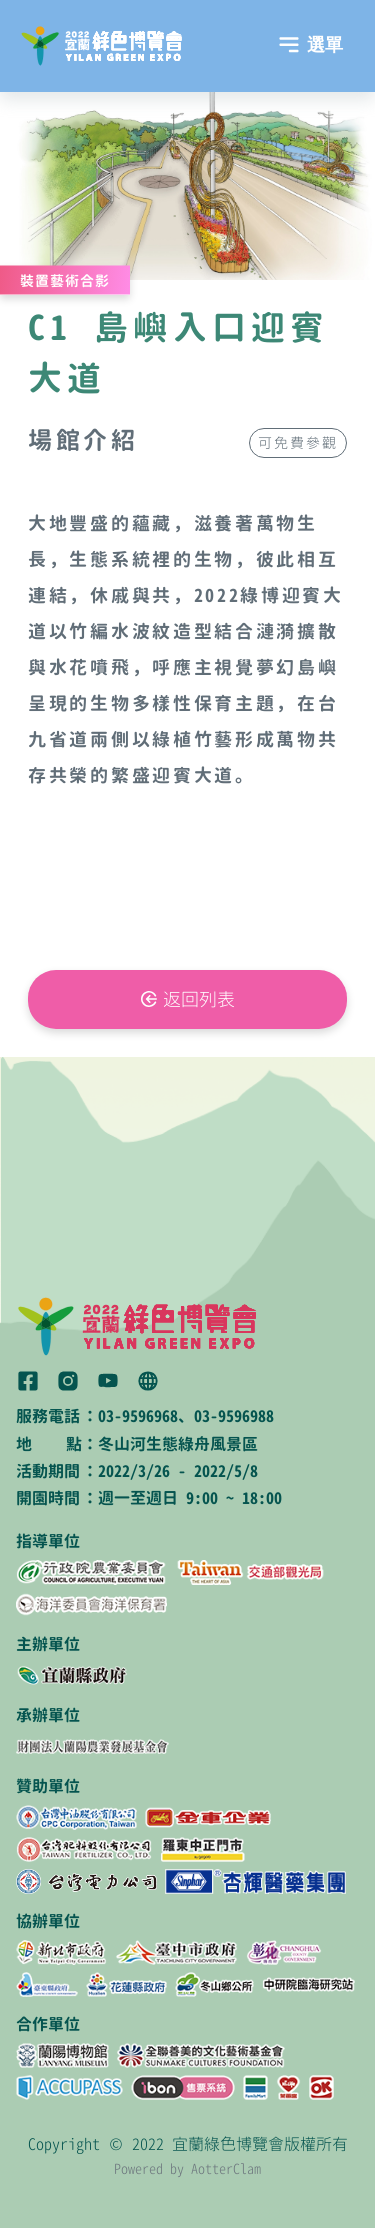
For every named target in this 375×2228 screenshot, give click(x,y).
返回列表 (199, 999)
